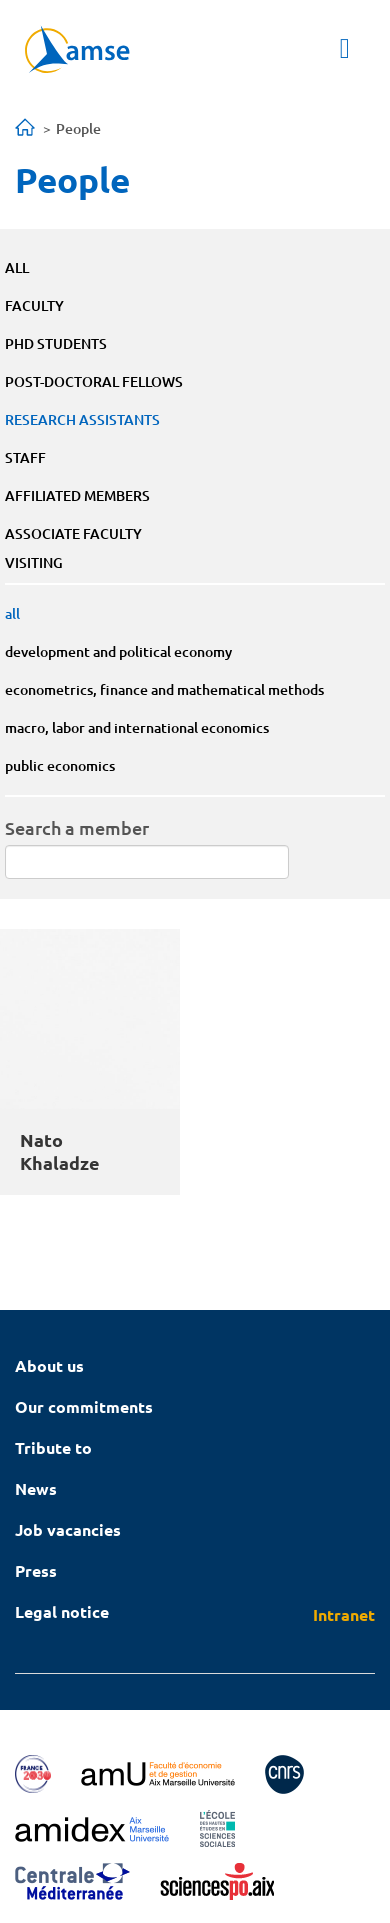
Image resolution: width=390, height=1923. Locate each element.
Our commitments (84, 1406)
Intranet (344, 1614)
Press (36, 1570)
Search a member (77, 827)
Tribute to (53, 1447)
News (36, 1488)
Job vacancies (68, 1529)
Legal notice (62, 1611)
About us (49, 1365)
